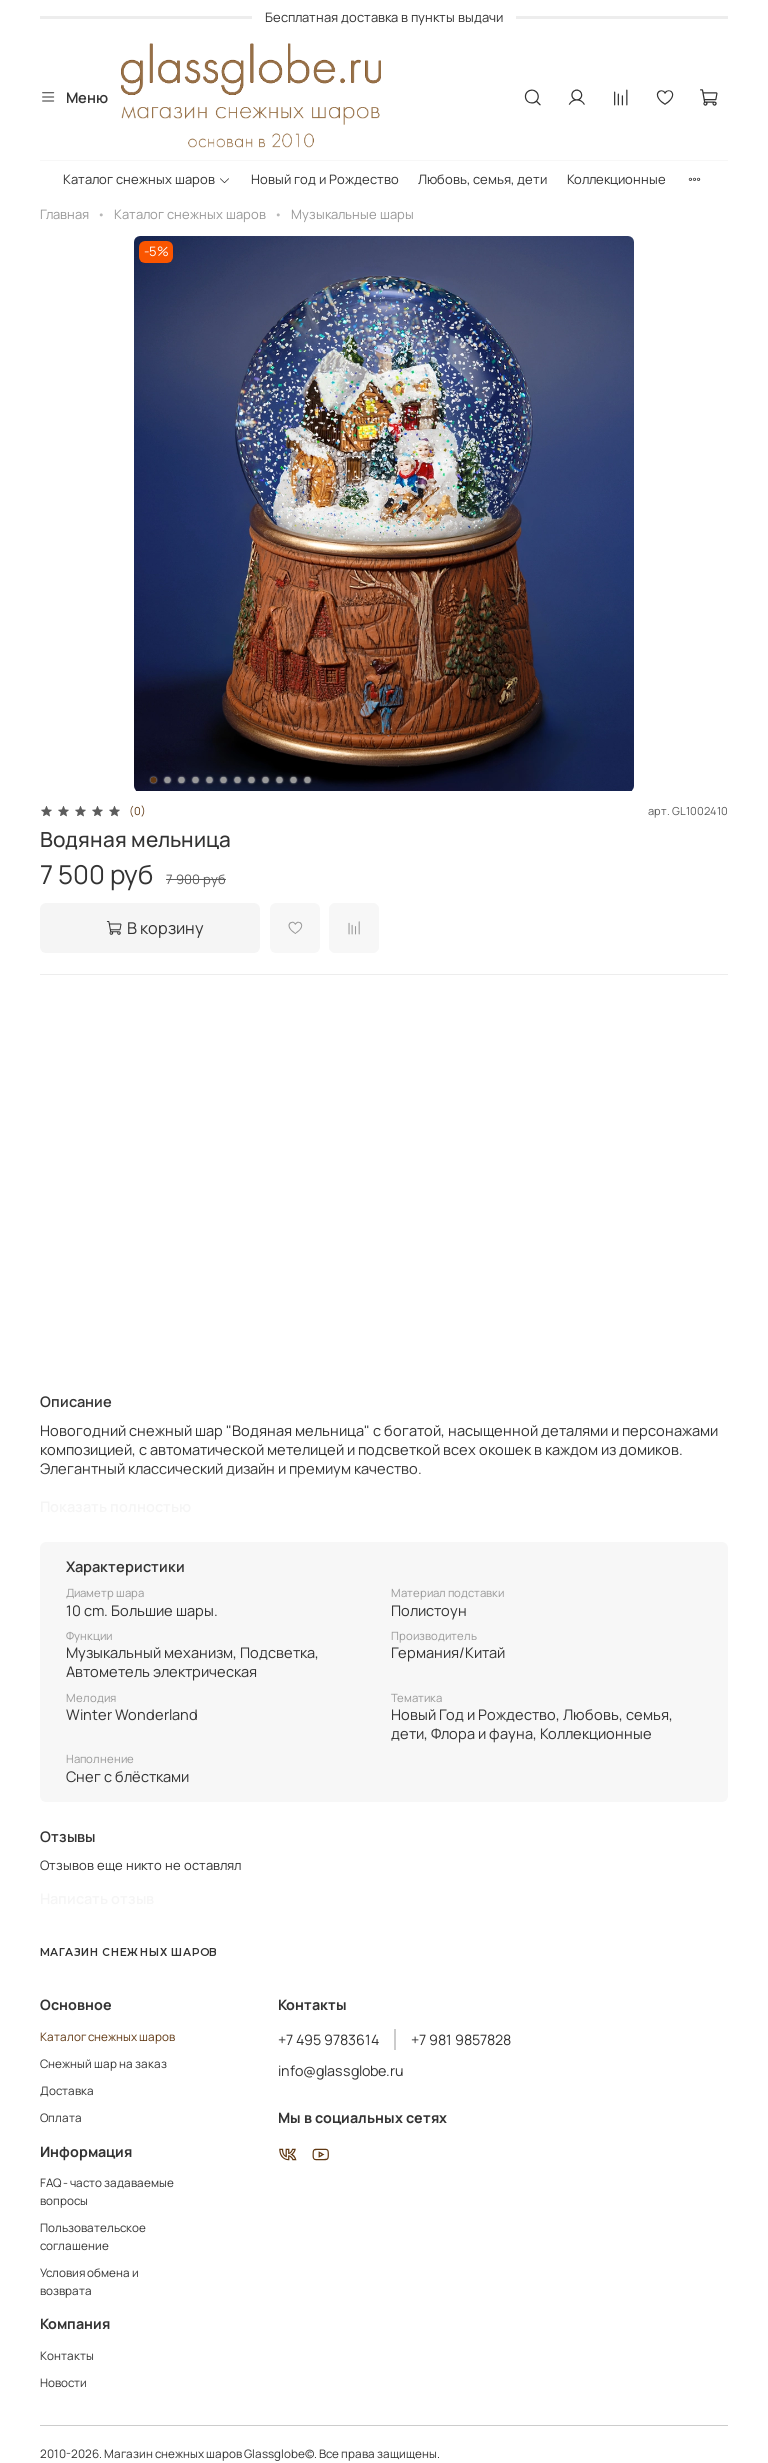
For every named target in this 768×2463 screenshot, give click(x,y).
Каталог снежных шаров (147, 179)
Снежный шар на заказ (103, 2064)
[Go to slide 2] (168, 780)
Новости (63, 2383)
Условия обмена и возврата (89, 2282)
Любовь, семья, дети (482, 179)
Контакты (67, 2356)
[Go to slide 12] (308, 780)
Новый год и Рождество (325, 179)
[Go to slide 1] (154, 780)
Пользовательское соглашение (93, 2237)
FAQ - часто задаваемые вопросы (107, 2192)
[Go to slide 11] (294, 780)
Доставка (67, 2091)
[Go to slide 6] (224, 780)
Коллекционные (616, 179)
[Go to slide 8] (252, 780)
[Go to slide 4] (196, 780)
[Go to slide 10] (280, 780)
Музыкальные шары (352, 214)
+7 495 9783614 (328, 2039)
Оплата (61, 2118)
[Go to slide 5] (210, 780)
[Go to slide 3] (182, 780)
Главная (64, 214)
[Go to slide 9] (266, 780)
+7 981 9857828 (461, 2039)
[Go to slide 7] (238, 780)
